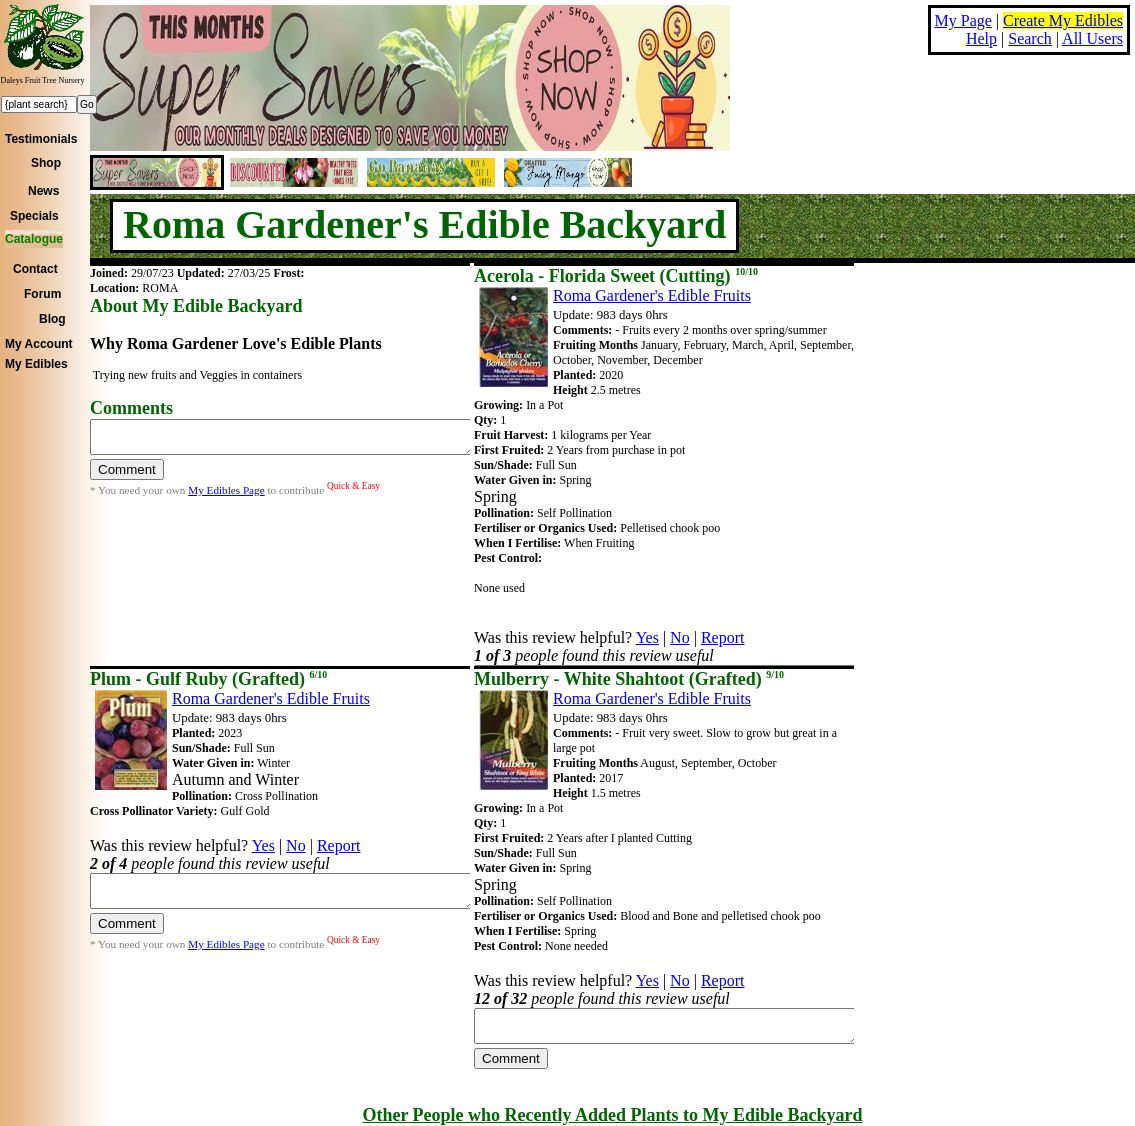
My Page (963, 20)
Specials (34, 216)
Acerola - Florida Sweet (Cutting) (616, 276)
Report (723, 637)
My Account (39, 344)
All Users (1092, 38)
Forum (42, 294)
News (43, 191)
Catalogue (34, 239)
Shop (46, 163)
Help (981, 38)
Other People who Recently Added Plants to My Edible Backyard (612, 1115)
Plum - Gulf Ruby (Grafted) (208, 679)
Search (1030, 38)
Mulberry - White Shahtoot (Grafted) (629, 679)
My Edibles (36, 364)
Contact (35, 269)
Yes (647, 637)
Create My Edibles (1063, 20)
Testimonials (41, 139)
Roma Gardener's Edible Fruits (652, 295)
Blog (52, 319)
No (680, 637)
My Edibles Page (226, 496)
